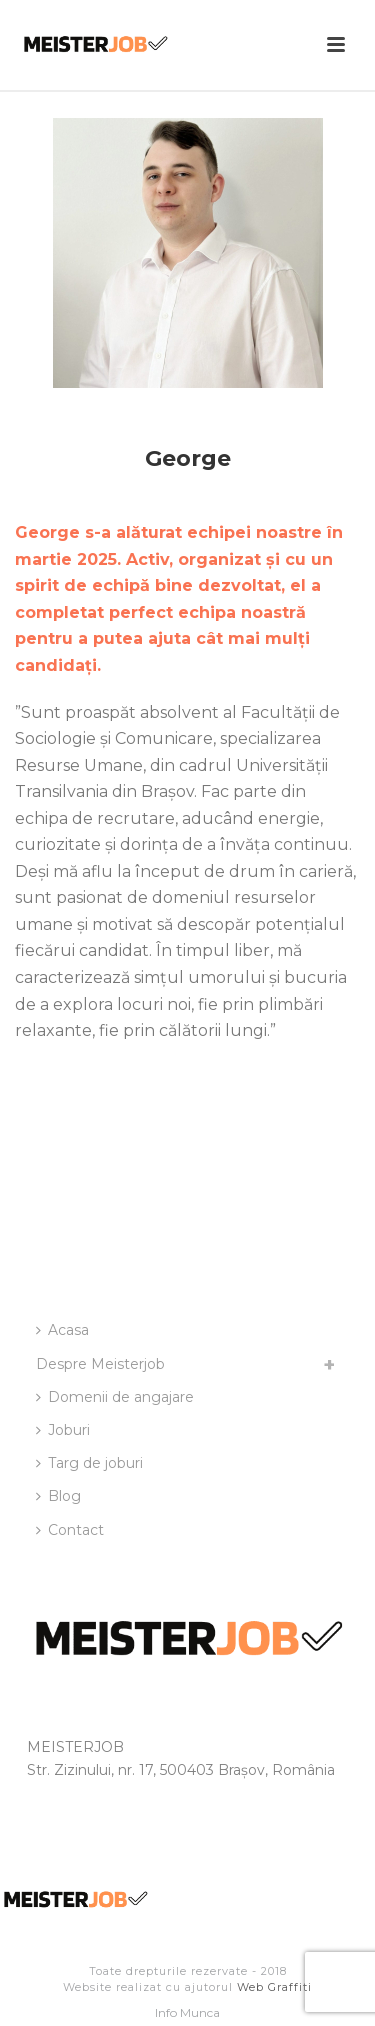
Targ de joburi (89, 1463)
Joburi (63, 1430)
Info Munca (187, 2012)
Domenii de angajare (115, 1397)
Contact (70, 1530)
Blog (58, 1496)
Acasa (62, 1330)
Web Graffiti (274, 1987)
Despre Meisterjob (100, 1364)
